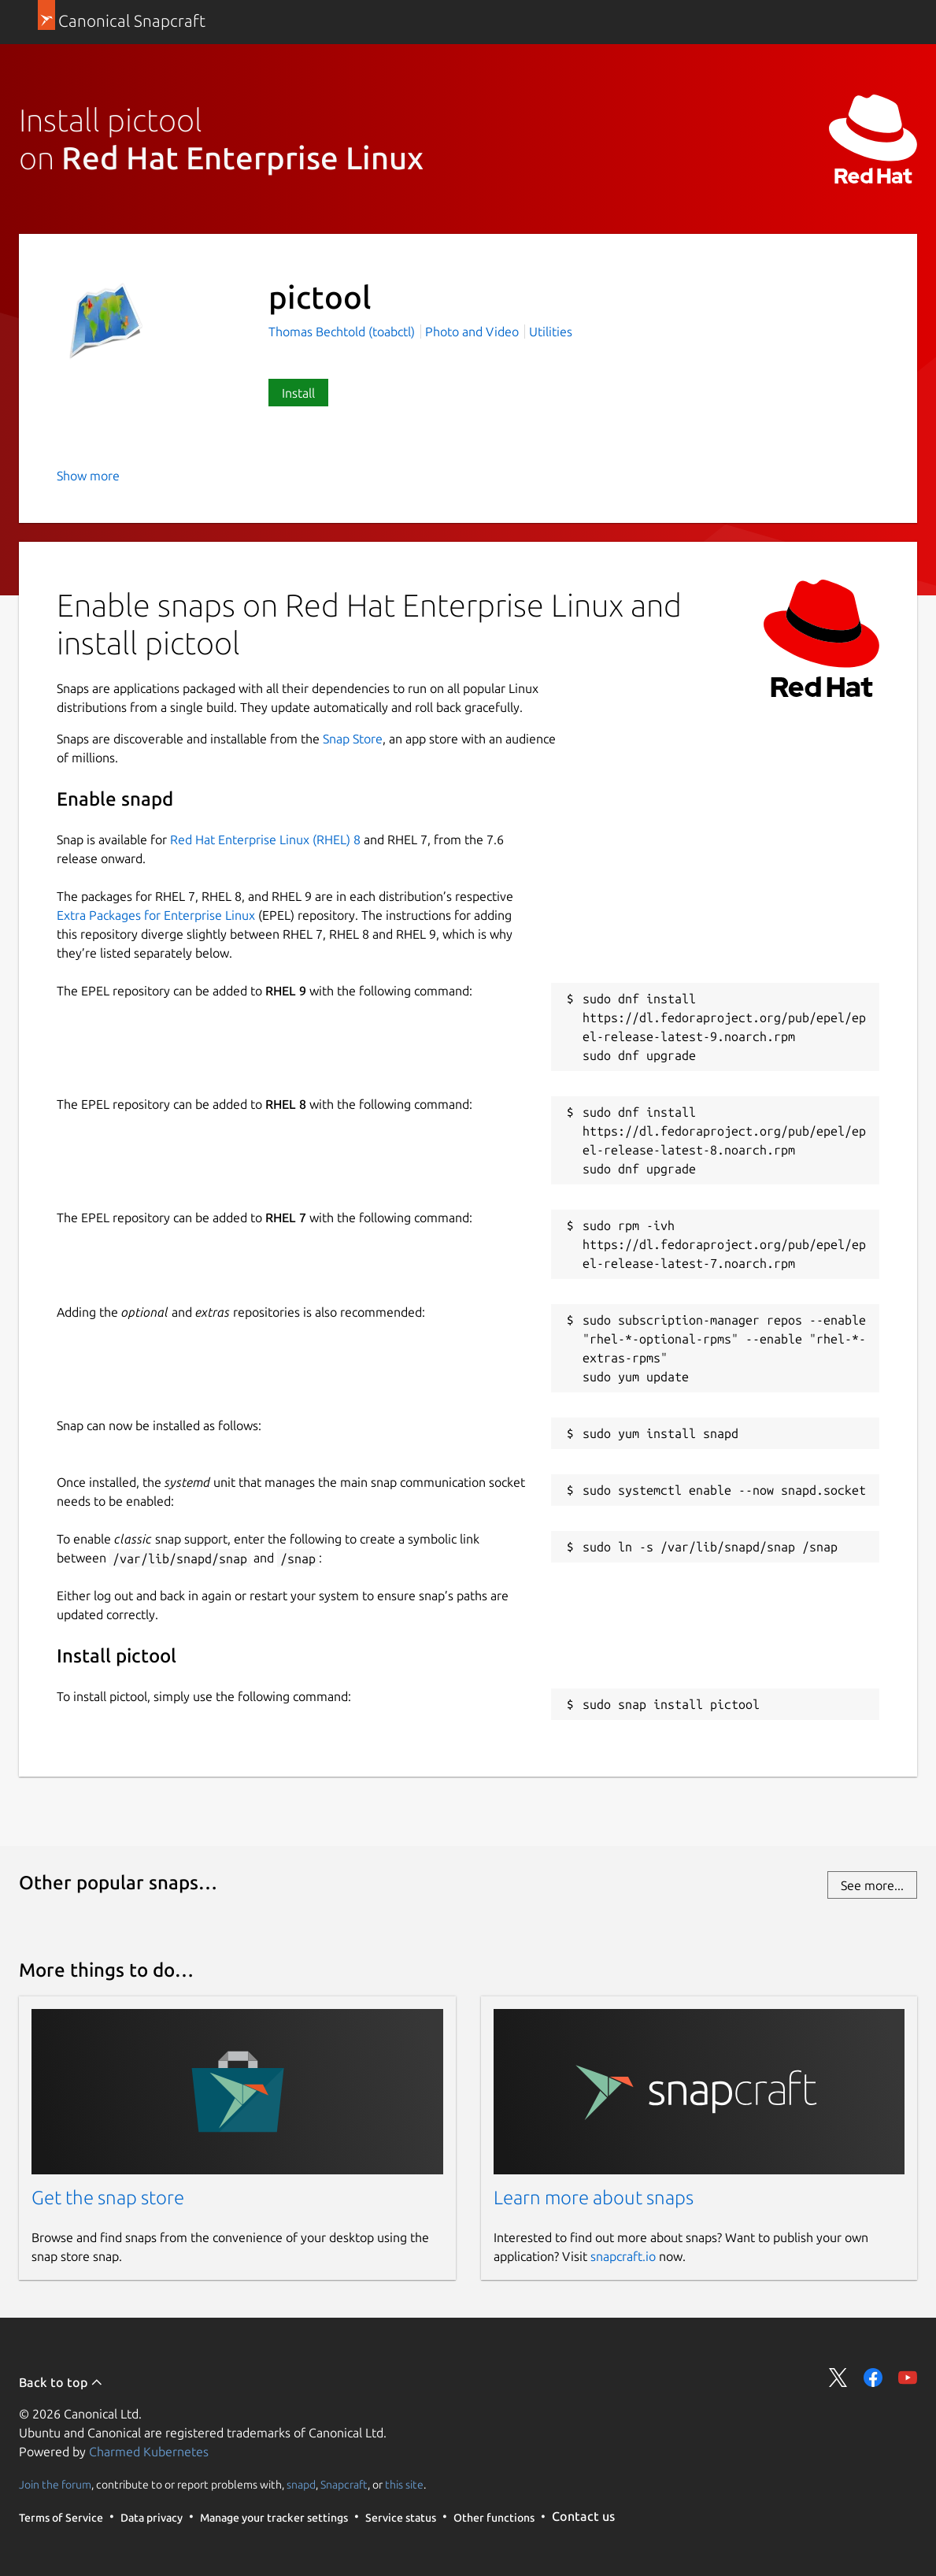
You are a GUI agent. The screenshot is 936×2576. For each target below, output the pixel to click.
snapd (301, 2484)
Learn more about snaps (594, 2197)
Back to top (61, 2382)
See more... (872, 1885)
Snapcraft (344, 2484)
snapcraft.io (623, 2256)
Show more (88, 476)
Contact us (583, 2516)
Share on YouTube (907, 2377)
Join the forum (55, 2484)
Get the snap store (107, 2197)
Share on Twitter (838, 2377)
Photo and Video (472, 331)
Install (298, 393)
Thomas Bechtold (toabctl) (343, 331)
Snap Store (353, 739)
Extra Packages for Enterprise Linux (156, 915)
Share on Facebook (873, 2377)
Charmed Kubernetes (149, 2451)
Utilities (550, 331)
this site (404, 2484)
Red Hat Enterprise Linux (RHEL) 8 (265, 839)
